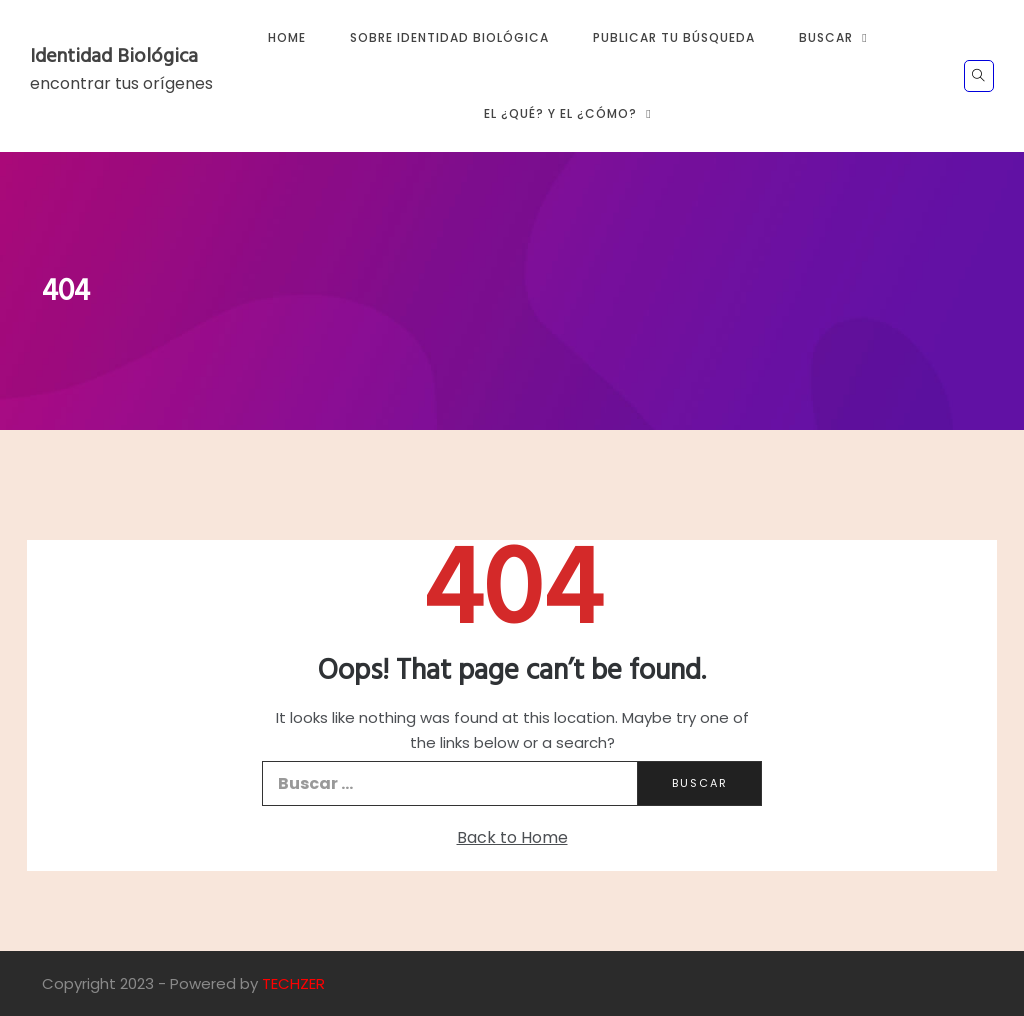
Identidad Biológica (114, 57)
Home (287, 37)
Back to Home (512, 837)
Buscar (826, 37)
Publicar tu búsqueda (674, 37)
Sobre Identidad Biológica (449, 37)
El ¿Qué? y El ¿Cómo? (560, 113)
